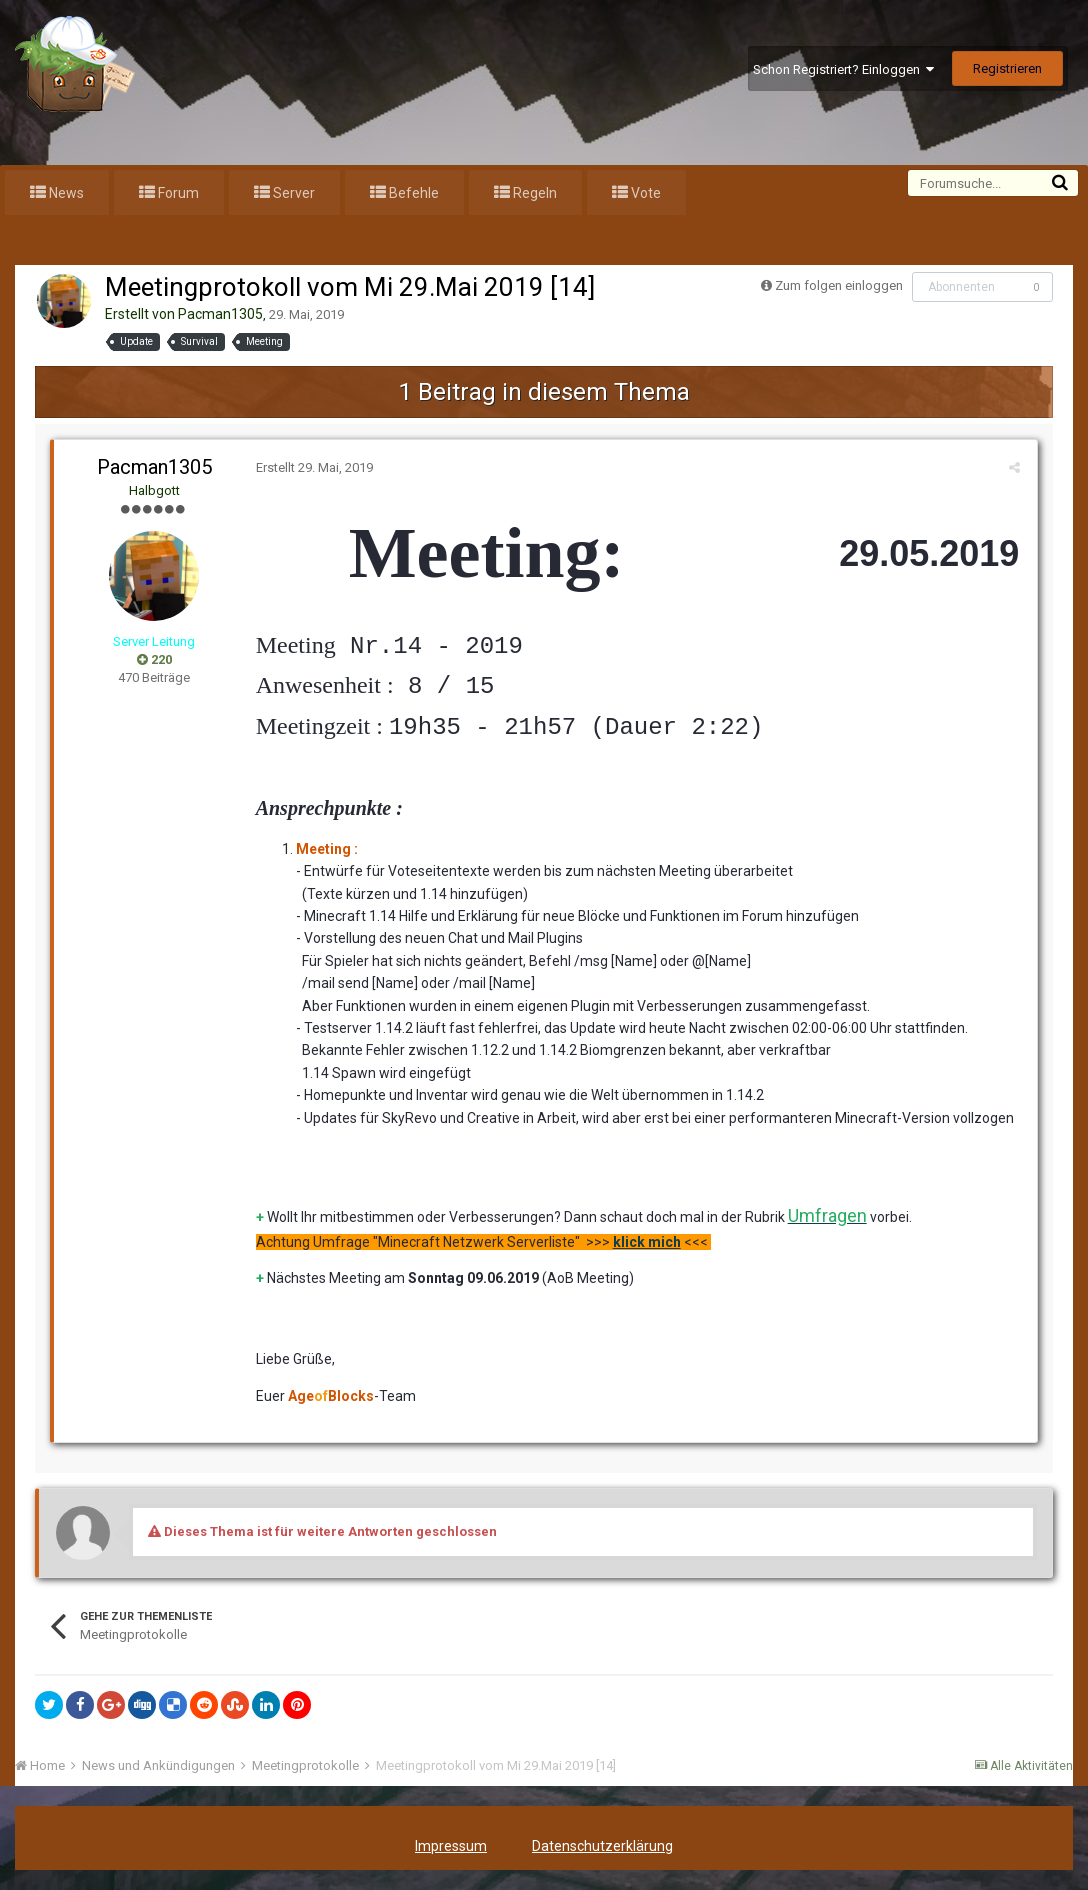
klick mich (645, 1242)
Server (292, 193)
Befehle (412, 193)
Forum (177, 193)
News (65, 193)
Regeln (533, 193)
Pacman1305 (220, 314)
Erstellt (312, 467)
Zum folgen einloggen (839, 285)
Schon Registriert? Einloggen (843, 69)
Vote (644, 193)
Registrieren (1007, 68)
